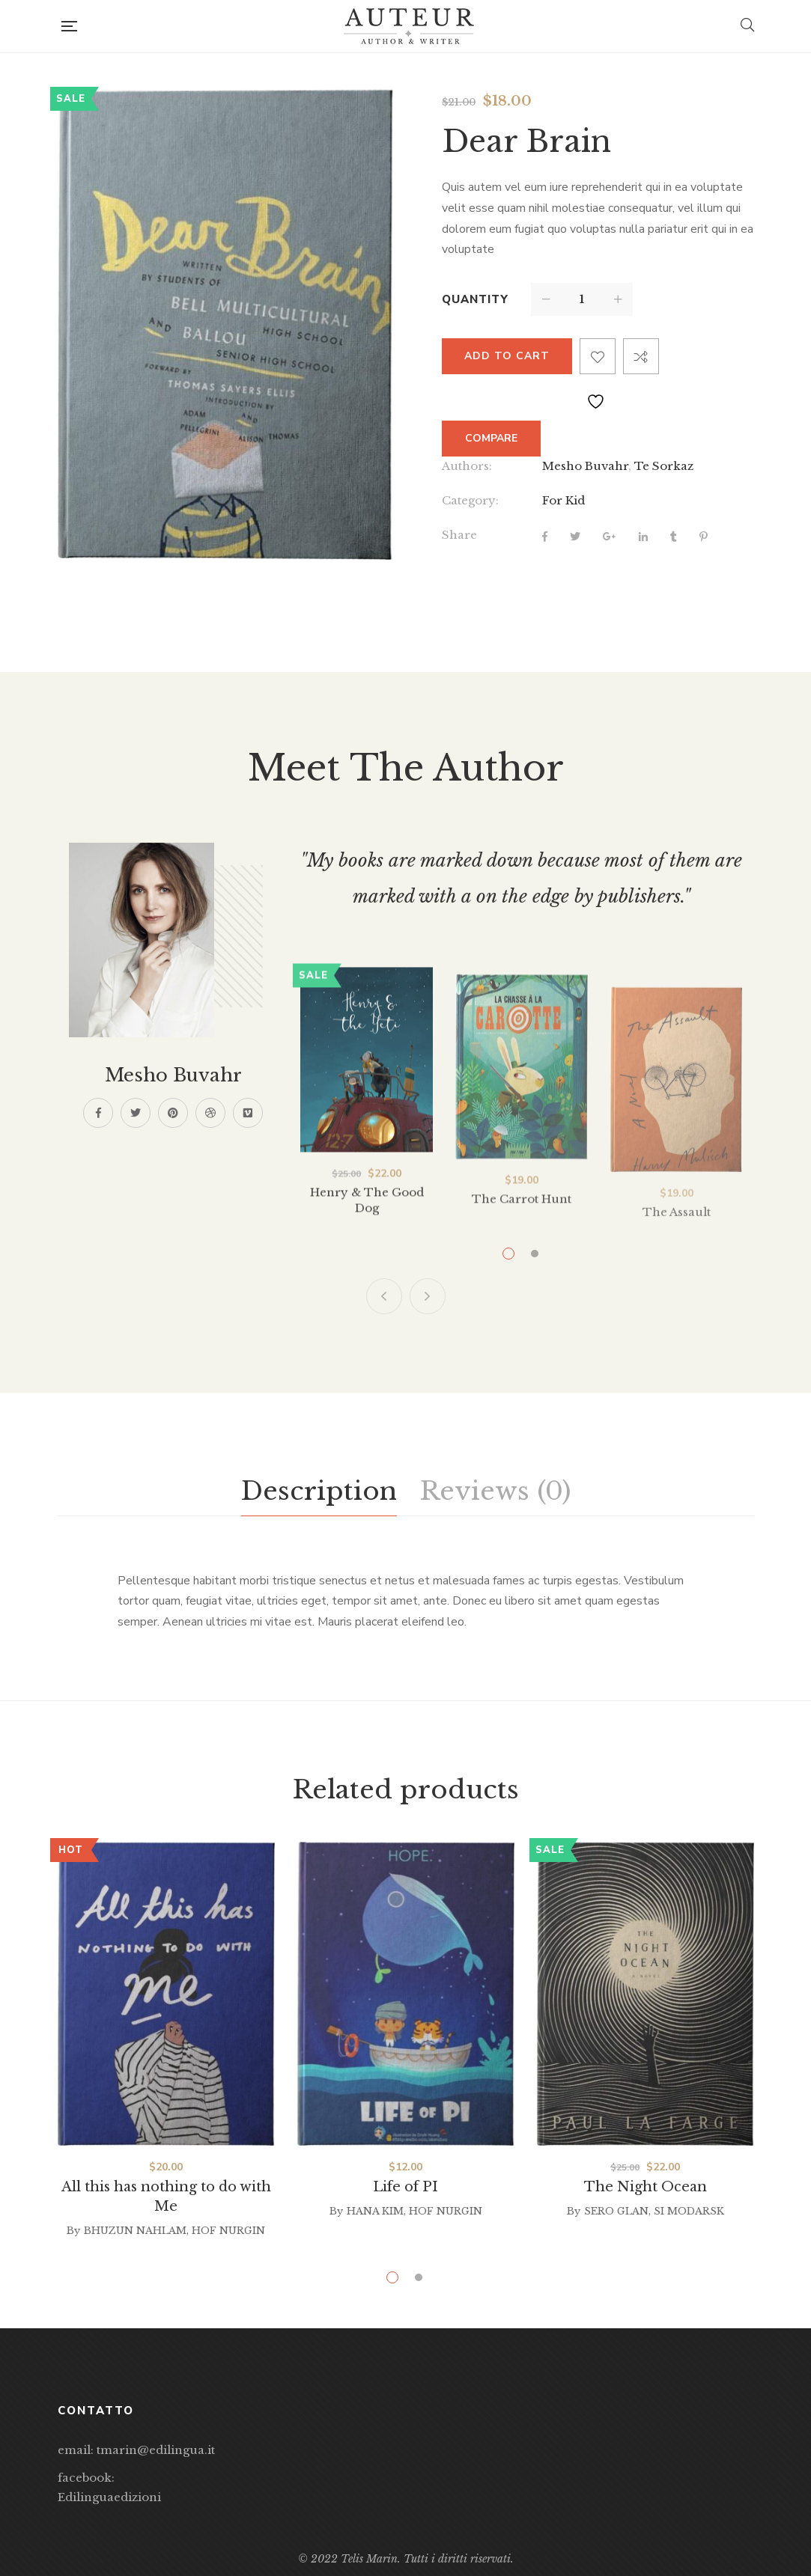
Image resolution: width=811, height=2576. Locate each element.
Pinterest (173, 1113)
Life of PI (405, 2187)
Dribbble (210, 1113)
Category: (470, 500)
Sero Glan (616, 2211)
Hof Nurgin (228, 2230)
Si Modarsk (689, 2211)
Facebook (98, 1113)
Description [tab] (319, 1491)
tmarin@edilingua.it (156, 2450)
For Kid (563, 500)
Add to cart (507, 356)
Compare (641, 356)
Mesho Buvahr (585, 466)
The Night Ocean (645, 2187)
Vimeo (247, 1113)
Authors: (467, 466)
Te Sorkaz (663, 466)
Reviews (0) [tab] (495, 1491)
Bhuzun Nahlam (135, 2230)
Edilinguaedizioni (109, 2497)
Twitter (135, 1113)
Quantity (475, 299)
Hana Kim (375, 2211)
